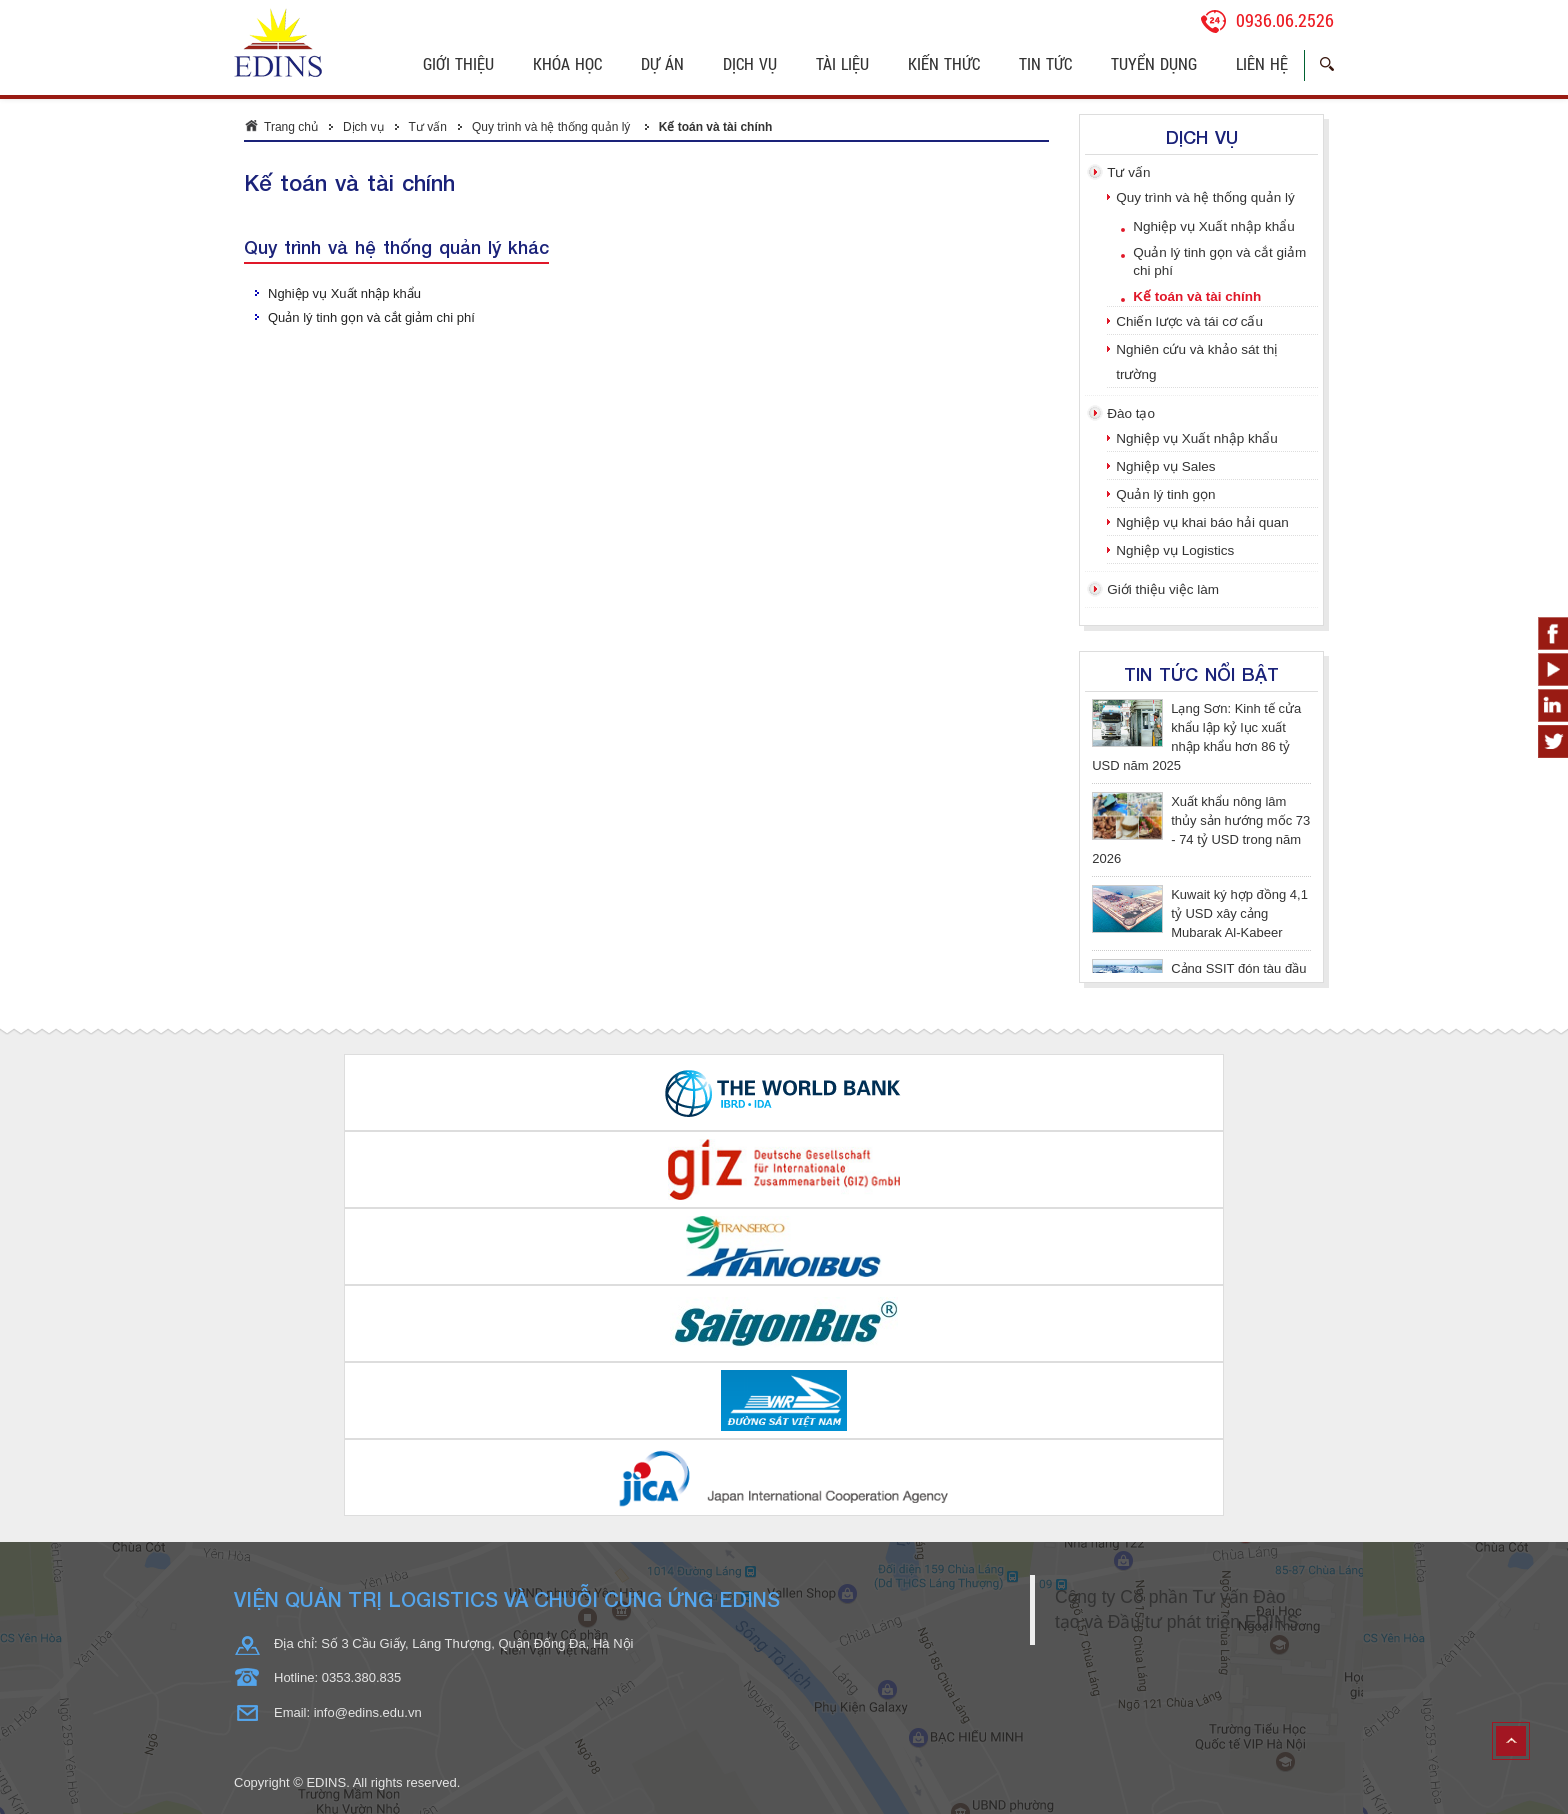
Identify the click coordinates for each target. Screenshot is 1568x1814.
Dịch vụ (363, 127)
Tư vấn (428, 127)
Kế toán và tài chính (716, 127)
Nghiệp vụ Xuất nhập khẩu (344, 293)
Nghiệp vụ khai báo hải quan (1202, 522)
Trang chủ (291, 127)
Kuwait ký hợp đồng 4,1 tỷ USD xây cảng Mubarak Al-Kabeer (1239, 913)
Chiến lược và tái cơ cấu (1189, 321)
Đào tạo (1131, 413)
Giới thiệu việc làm (1163, 589)
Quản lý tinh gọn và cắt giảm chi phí (371, 317)
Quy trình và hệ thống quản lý (553, 127)
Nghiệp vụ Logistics (1175, 550)
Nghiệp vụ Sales (1165, 466)
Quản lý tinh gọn (1165, 494)
